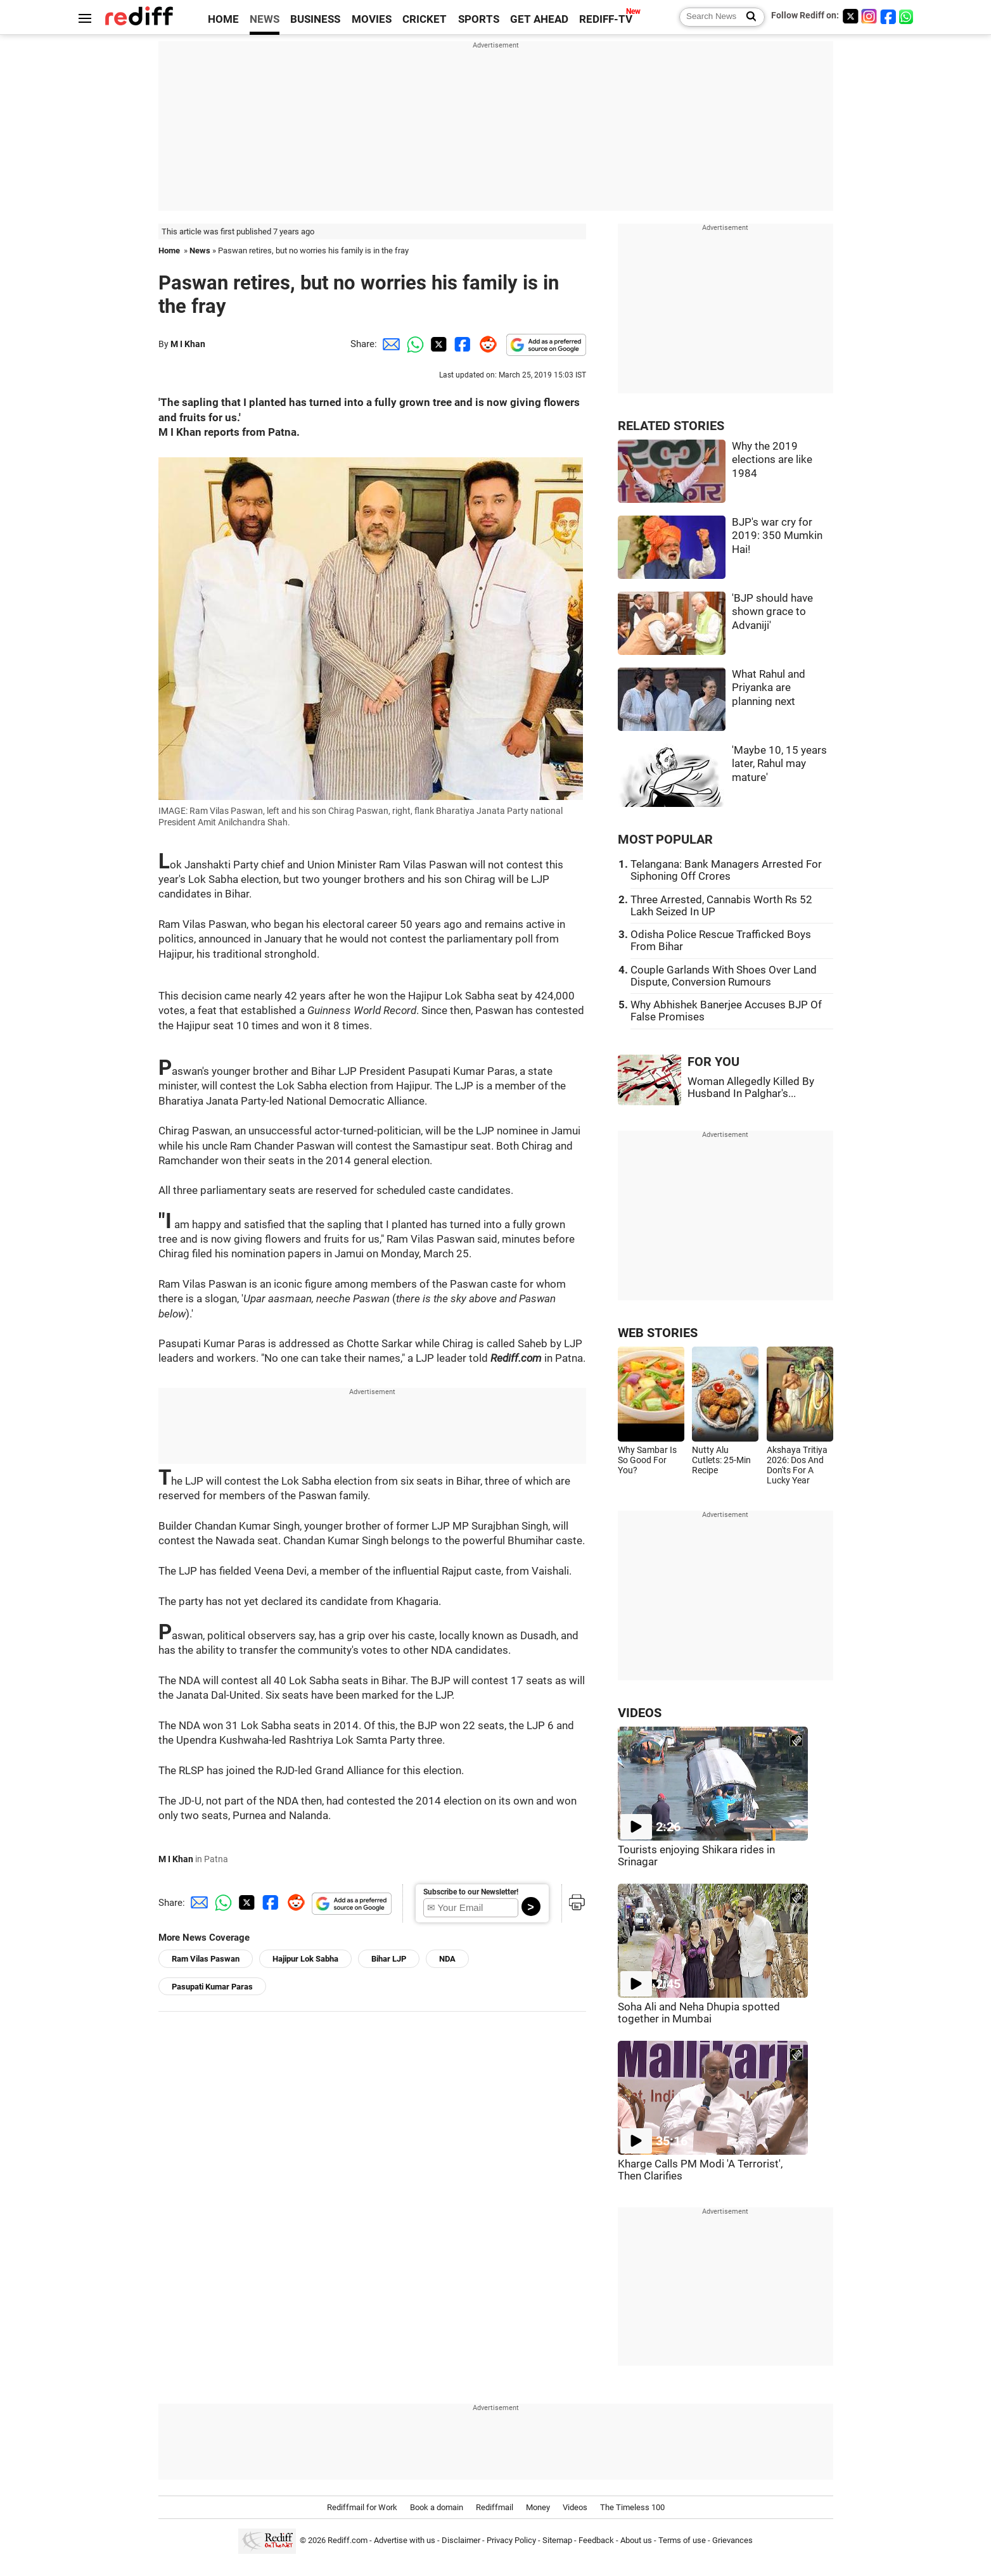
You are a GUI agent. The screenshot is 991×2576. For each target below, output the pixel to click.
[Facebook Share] (461, 344)
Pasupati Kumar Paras (212, 1986)
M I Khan (187, 344)
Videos (575, 2507)
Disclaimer (461, 2540)
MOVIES (372, 19)
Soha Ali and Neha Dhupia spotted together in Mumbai (699, 2013)
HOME (223, 19)
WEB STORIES (658, 1333)
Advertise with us (404, 2540)
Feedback (596, 2540)
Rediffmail (494, 2507)
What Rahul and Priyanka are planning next (768, 687)
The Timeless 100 (632, 2507)
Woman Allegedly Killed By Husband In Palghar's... (750, 1087)
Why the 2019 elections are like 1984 (772, 459)
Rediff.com (348, 2540)
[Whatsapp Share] (413, 344)
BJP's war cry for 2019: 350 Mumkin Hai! (777, 535)
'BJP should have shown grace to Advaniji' (772, 611)
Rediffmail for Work (362, 2507)
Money (538, 2507)
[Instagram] (869, 16)
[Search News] (747, 17)
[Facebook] (888, 16)
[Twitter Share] (437, 344)
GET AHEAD (539, 19)
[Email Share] (389, 344)
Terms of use (682, 2540)
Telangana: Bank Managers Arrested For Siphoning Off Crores (726, 870)
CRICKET (424, 19)
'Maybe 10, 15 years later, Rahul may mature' (779, 764)
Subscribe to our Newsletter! (470, 1892)
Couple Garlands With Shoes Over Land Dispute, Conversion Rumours (723, 976)
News (199, 250)
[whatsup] (907, 16)
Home (169, 250)
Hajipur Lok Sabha (305, 1959)
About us (636, 2540)
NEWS (264, 19)
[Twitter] (850, 16)
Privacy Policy (511, 2540)
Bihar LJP (388, 1959)
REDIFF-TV (605, 19)
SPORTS (478, 19)
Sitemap (557, 2540)
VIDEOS (640, 1713)
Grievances (732, 2540)
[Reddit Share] (485, 344)
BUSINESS (315, 19)
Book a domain (436, 2507)
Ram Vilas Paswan (206, 1959)
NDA (447, 1959)
